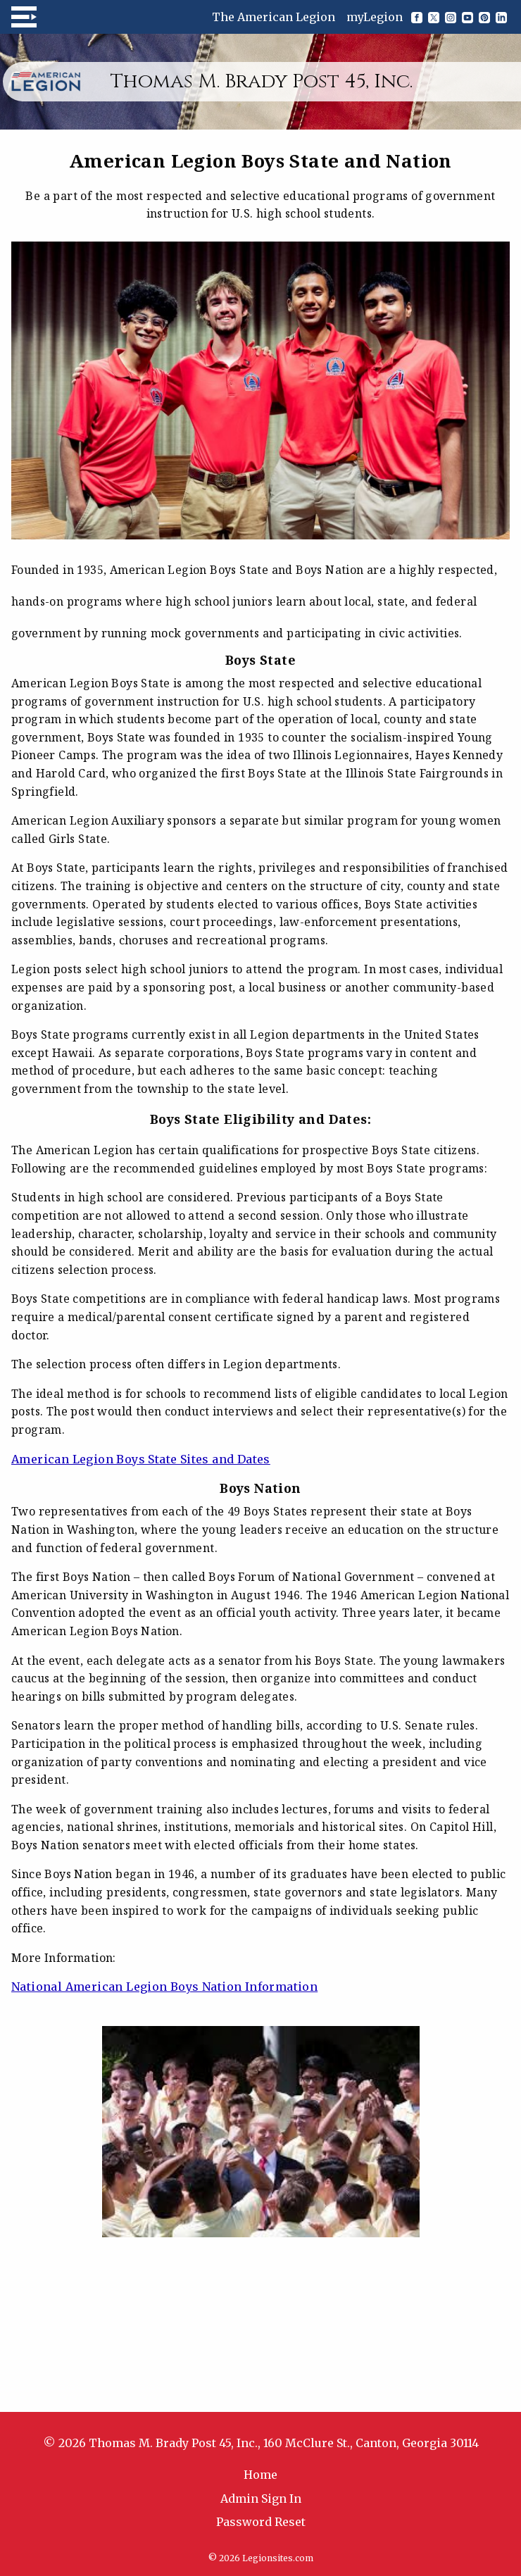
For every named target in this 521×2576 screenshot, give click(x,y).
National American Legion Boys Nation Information (164, 1987)
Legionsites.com (277, 2558)
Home (260, 2475)
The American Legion (273, 17)
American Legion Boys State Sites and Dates (140, 1459)
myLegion (374, 17)
